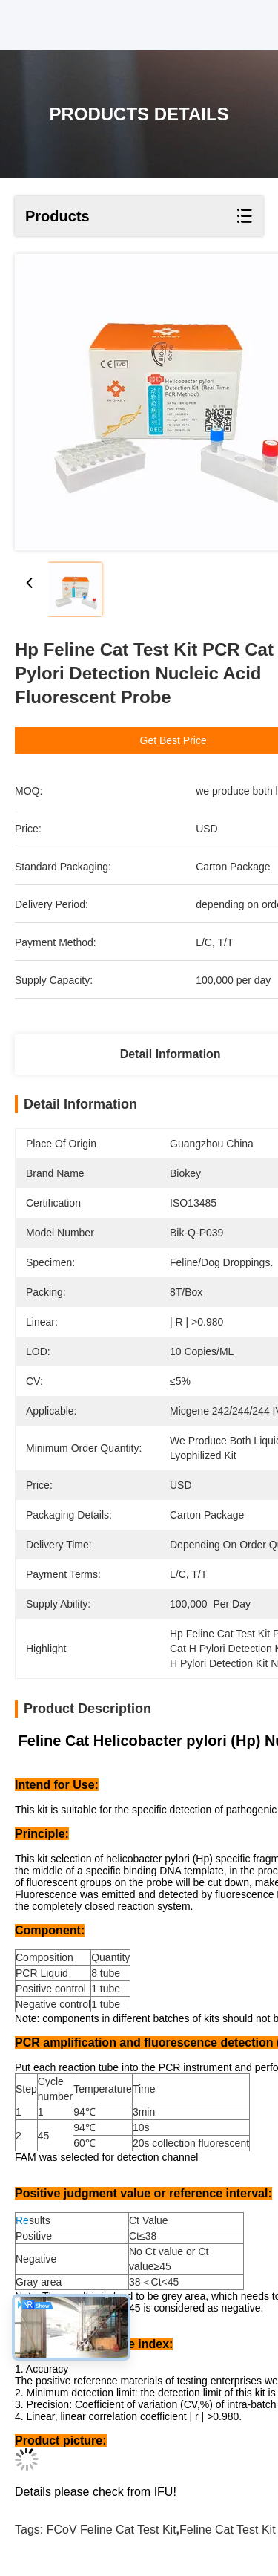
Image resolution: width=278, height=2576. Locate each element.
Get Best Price (175, 740)
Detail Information (170, 1054)
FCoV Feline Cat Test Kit (111, 2529)
